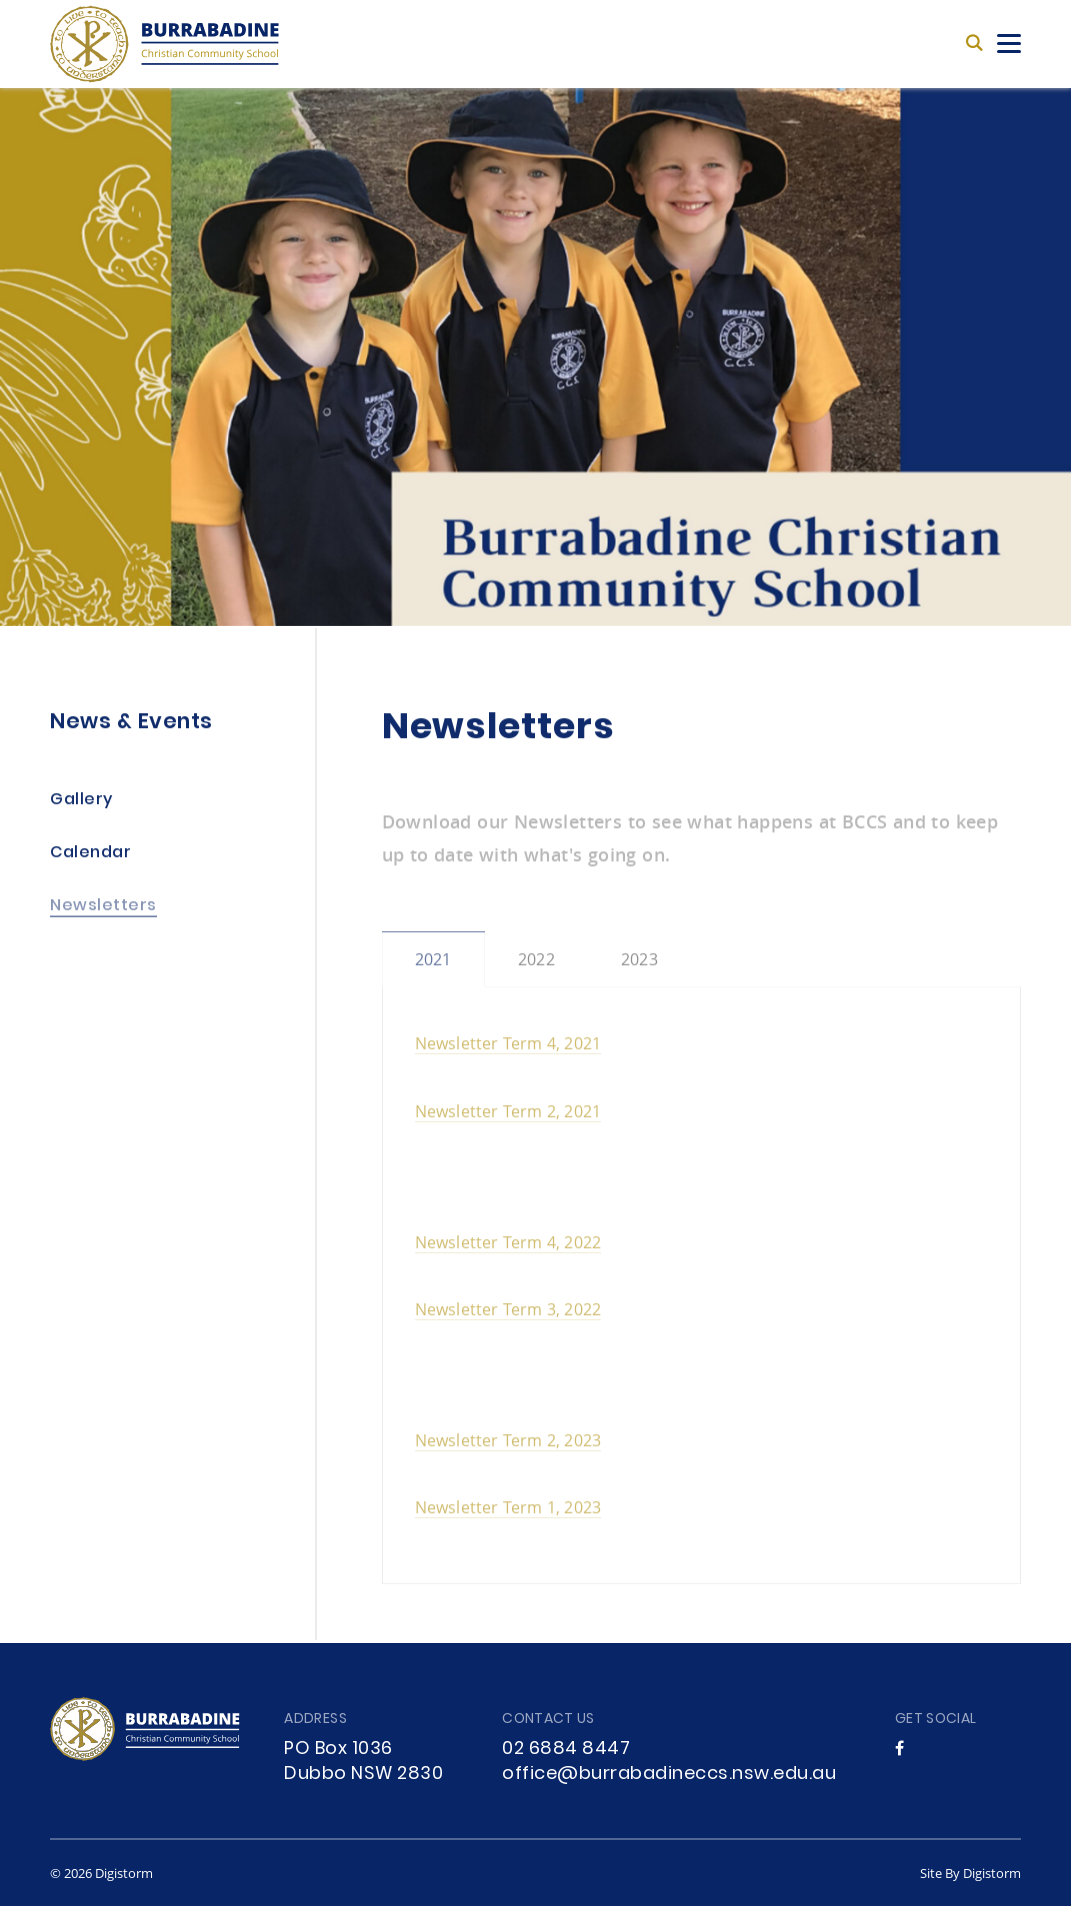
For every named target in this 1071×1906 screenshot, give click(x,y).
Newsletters (103, 908)
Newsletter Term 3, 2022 (508, 1315)
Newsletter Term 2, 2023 (508, 1446)
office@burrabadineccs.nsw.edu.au (669, 1774)
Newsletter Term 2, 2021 (508, 1116)
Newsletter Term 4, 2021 (508, 1049)
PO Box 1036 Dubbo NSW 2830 (363, 1762)
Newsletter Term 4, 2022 (508, 1248)
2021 (433, 965)
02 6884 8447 (566, 1749)
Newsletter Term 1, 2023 (508, 1513)
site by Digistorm (970, 1873)
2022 (536, 965)
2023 (639, 965)
